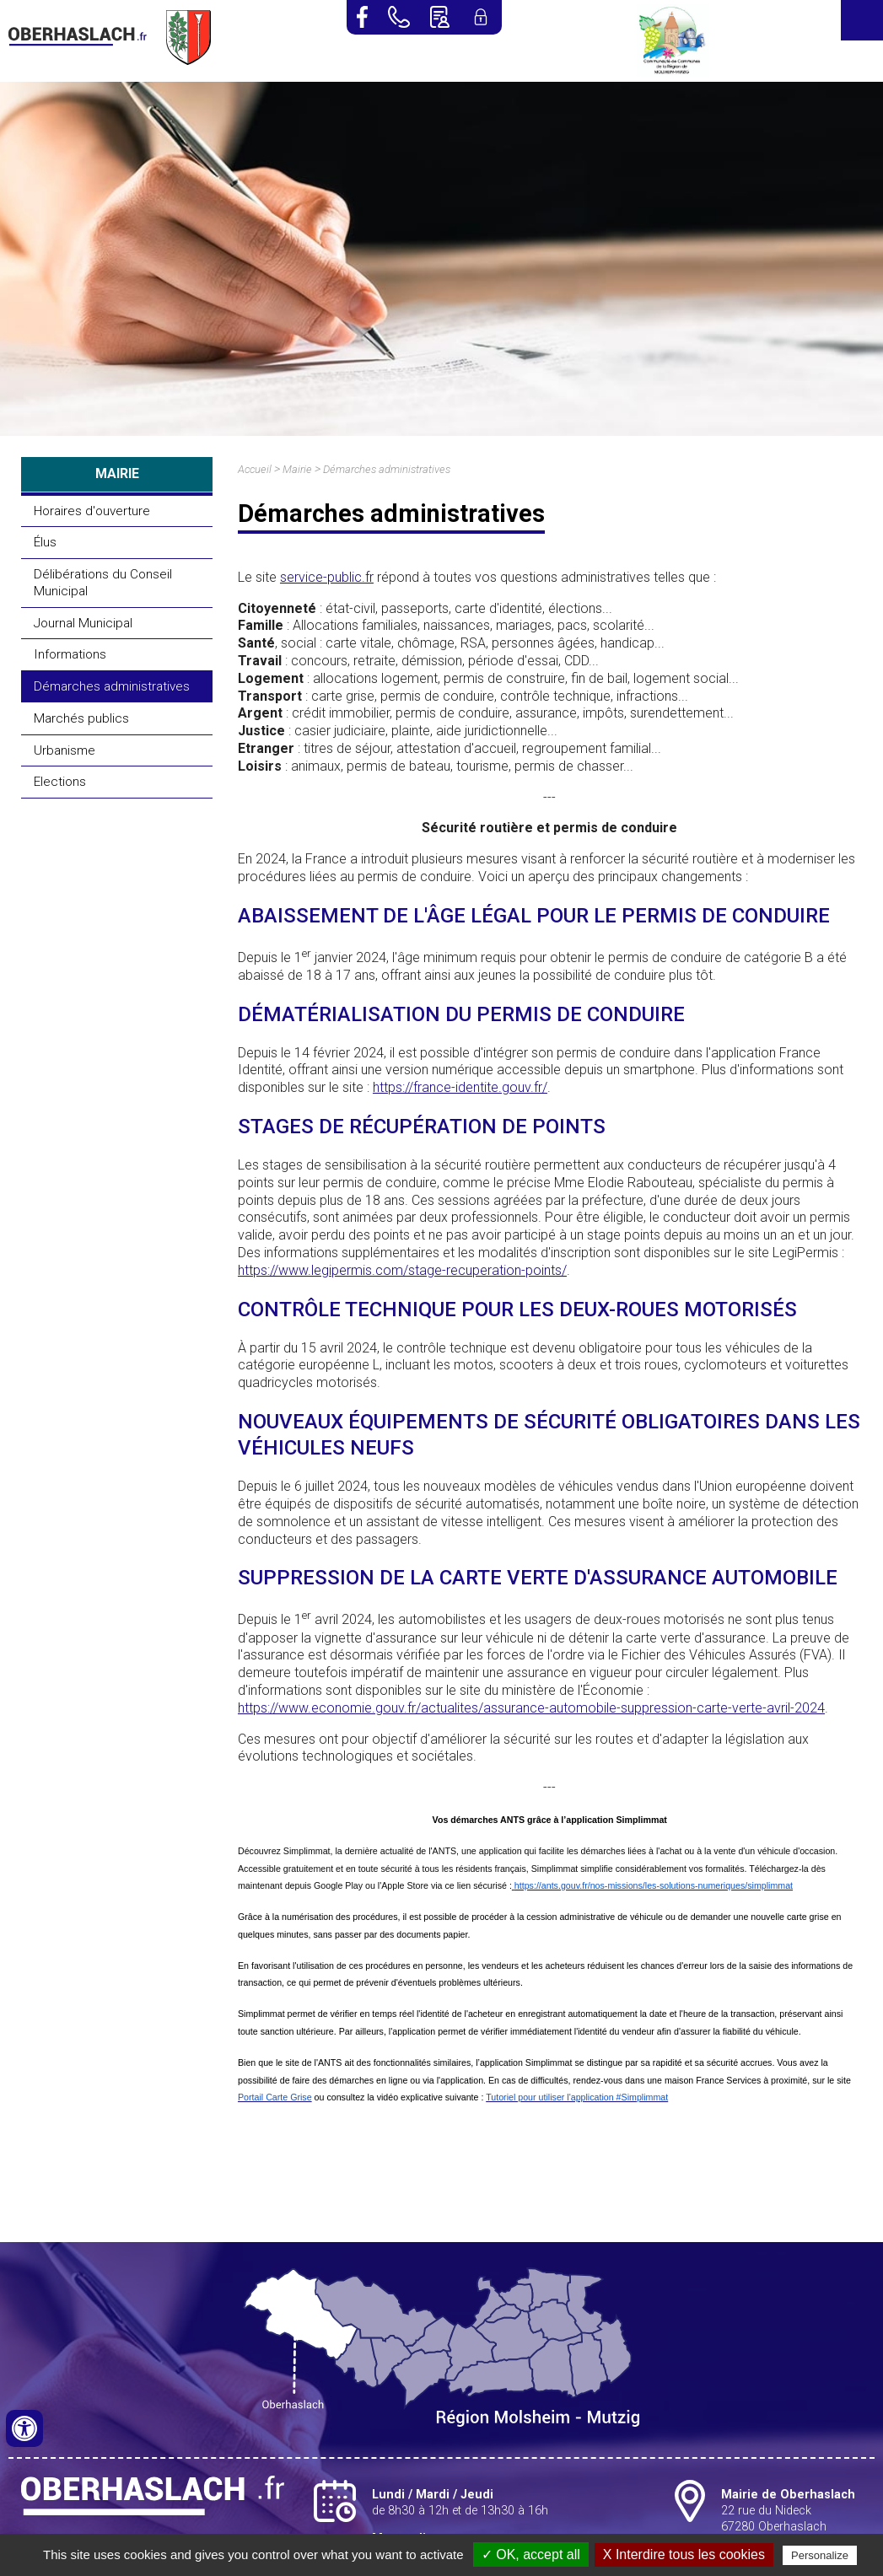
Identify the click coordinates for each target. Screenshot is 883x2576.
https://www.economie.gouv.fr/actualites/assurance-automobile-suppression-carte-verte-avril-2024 (531, 1708)
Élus (45, 542)
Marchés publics (81, 718)
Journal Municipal (83, 623)
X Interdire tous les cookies (684, 2554)
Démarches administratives (112, 686)
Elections (60, 781)
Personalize (819, 2555)
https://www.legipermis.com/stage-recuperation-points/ (402, 1270)
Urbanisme (64, 750)
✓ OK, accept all (531, 2554)
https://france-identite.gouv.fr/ (460, 1087)
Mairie (297, 469)
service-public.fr (327, 577)
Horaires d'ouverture (92, 511)
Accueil (255, 469)
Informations (70, 654)
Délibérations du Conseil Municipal (103, 583)
